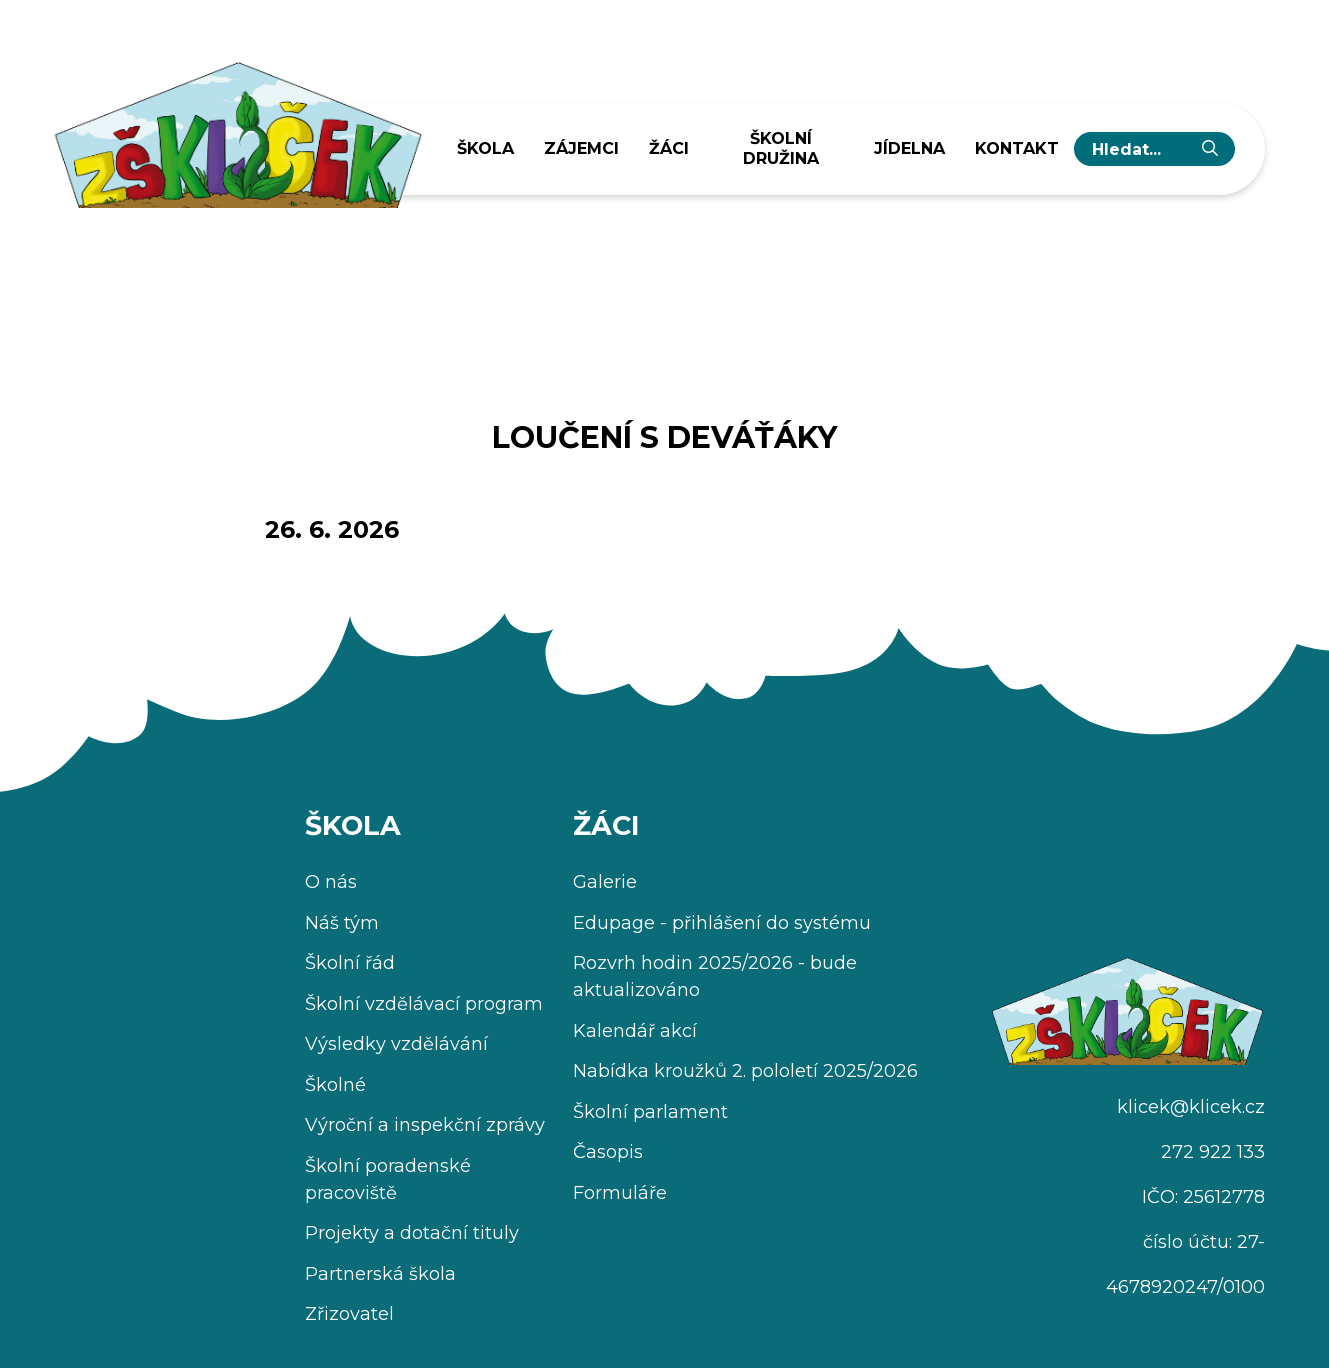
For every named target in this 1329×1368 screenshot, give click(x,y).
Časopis (608, 1152)
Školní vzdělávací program (424, 1004)
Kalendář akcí (635, 1031)
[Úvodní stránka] (237, 128)
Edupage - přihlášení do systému (722, 923)
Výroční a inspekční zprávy (425, 1125)
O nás (331, 882)
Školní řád (350, 963)
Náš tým (342, 923)
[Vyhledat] (1210, 149)
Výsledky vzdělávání (396, 1044)
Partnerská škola (380, 1274)
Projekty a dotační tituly (412, 1233)
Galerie (605, 882)
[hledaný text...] (1138, 149)
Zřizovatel (349, 1314)
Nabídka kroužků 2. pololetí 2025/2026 (745, 1071)
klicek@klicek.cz (1191, 1107)
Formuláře (620, 1193)
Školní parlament (650, 1112)
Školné (335, 1085)
